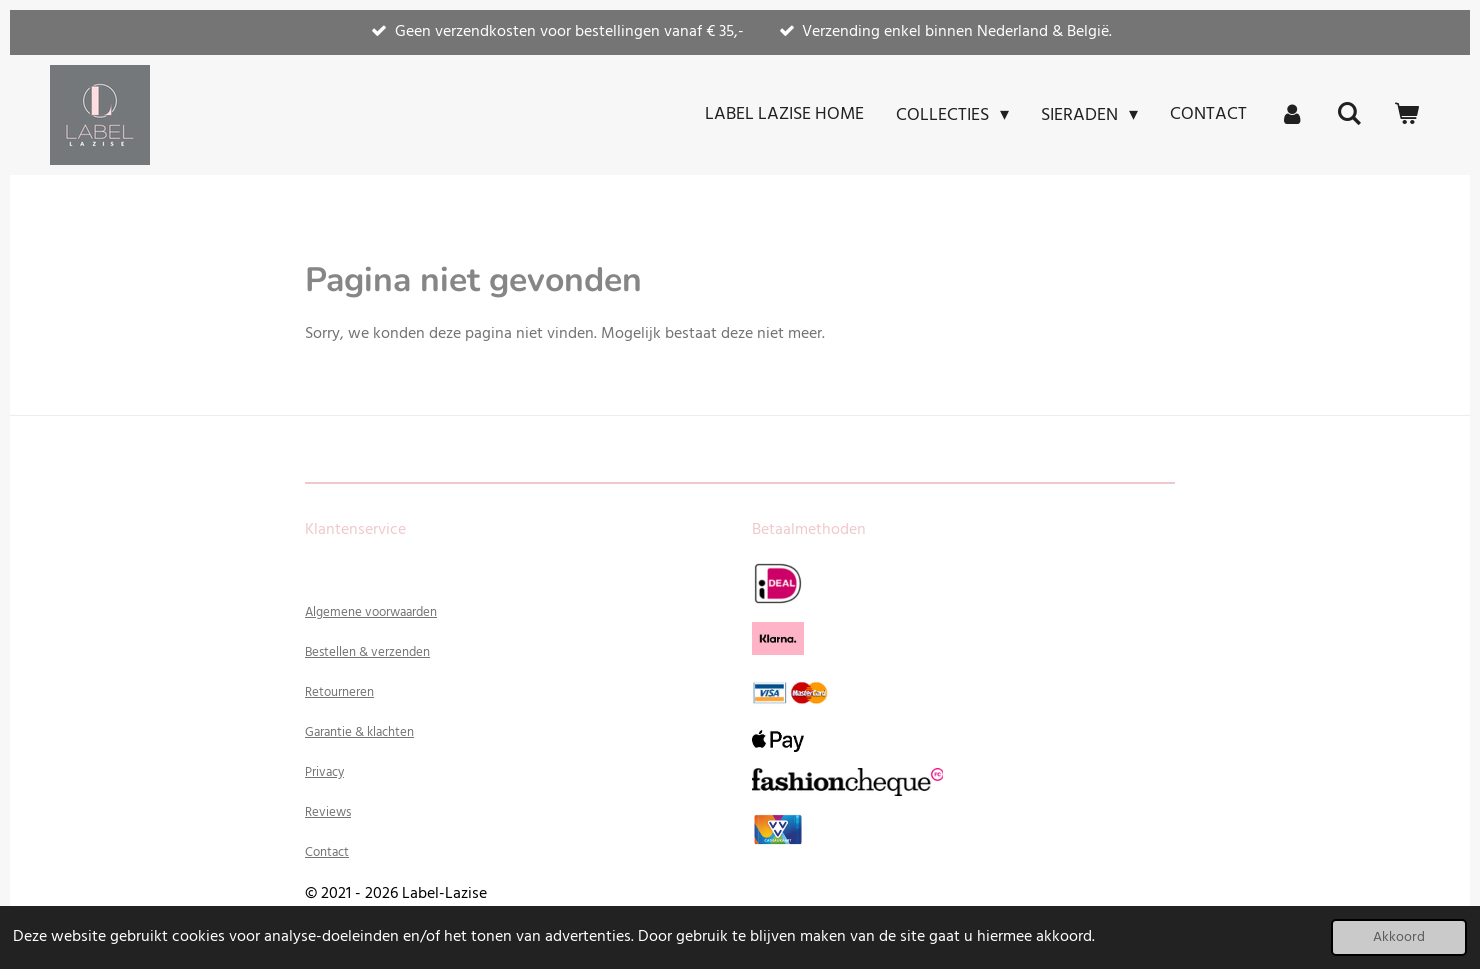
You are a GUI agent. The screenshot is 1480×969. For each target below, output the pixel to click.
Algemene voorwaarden (371, 612)
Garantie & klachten (359, 732)
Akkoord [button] (1399, 937)
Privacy (324, 772)
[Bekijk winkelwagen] (1406, 115)
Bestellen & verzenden (367, 652)
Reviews (328, 812)
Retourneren (339, 692)
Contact (327, 852)
